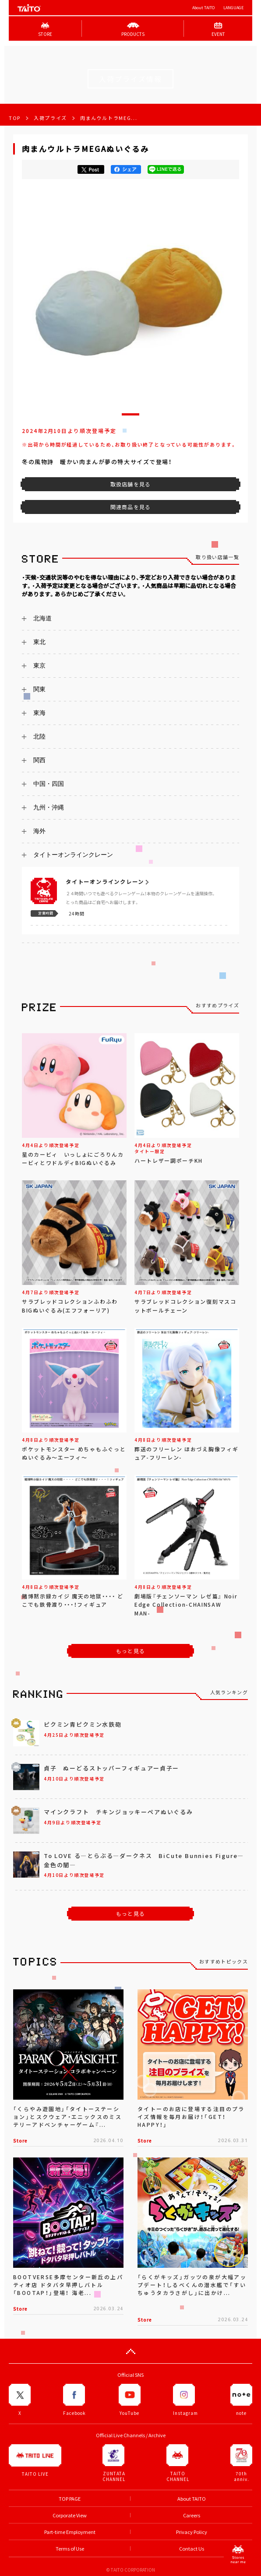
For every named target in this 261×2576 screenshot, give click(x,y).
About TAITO (203, 8)
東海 (39, 712)
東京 (39, 665)
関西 (39, 760)
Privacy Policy (191, 2532)
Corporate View (70, 2515)
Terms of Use (70, 2548)
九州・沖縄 (48, 807)
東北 (39, 641)
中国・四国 (48, 783)
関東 (39, 689)
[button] (130, 414)
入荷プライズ (50, 118)
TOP (15, 118)
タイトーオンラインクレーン (73, 854)
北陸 (39, 736)
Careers (191, 2515)
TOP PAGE (70, 2498)
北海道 (42, 618)
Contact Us (191, 2548)
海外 (39, 830)
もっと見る (130, 1651)
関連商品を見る (130, 507)
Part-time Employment (69, 2532)
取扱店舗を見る (130, 484)
